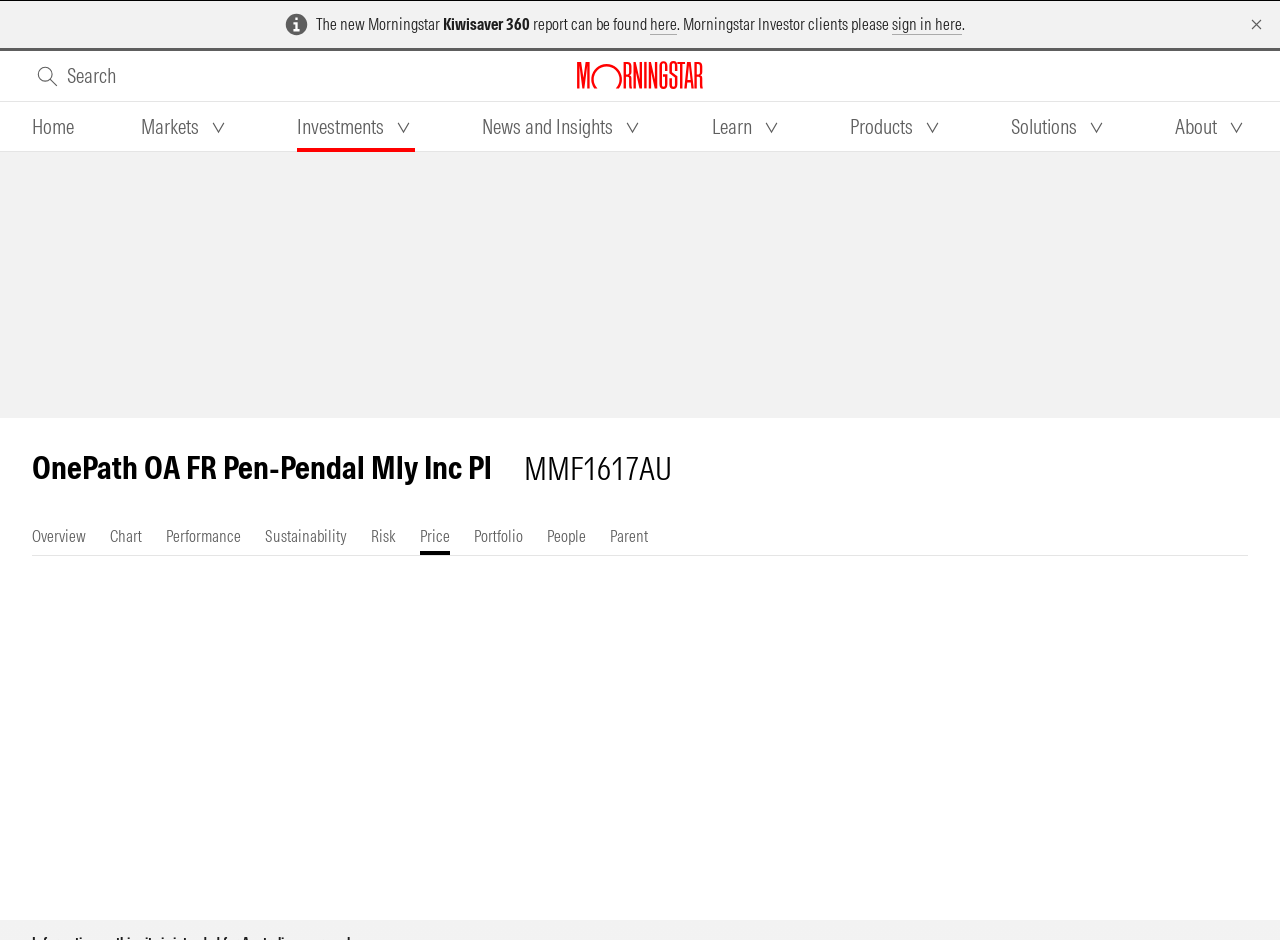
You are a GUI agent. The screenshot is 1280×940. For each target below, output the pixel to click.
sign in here (927, 24)
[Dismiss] (1256, 24)
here (663, 24)
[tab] (53, 127)
